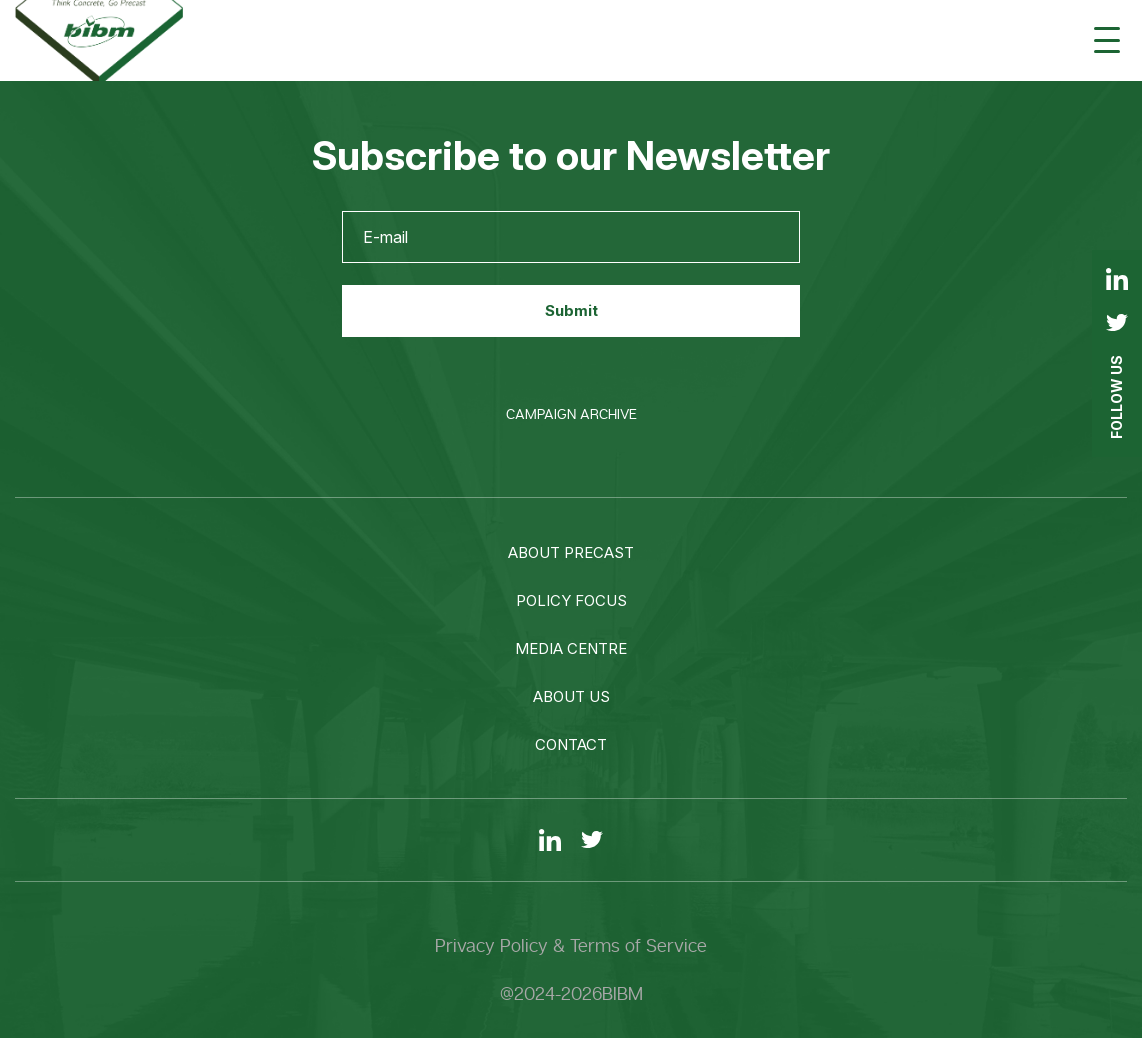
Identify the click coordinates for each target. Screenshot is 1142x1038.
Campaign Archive (571, 414)
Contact (571, 744)
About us (571, 696)
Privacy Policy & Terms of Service (571, 946)
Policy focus (571, 600)
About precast (571, 552)
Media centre (571, 648)
